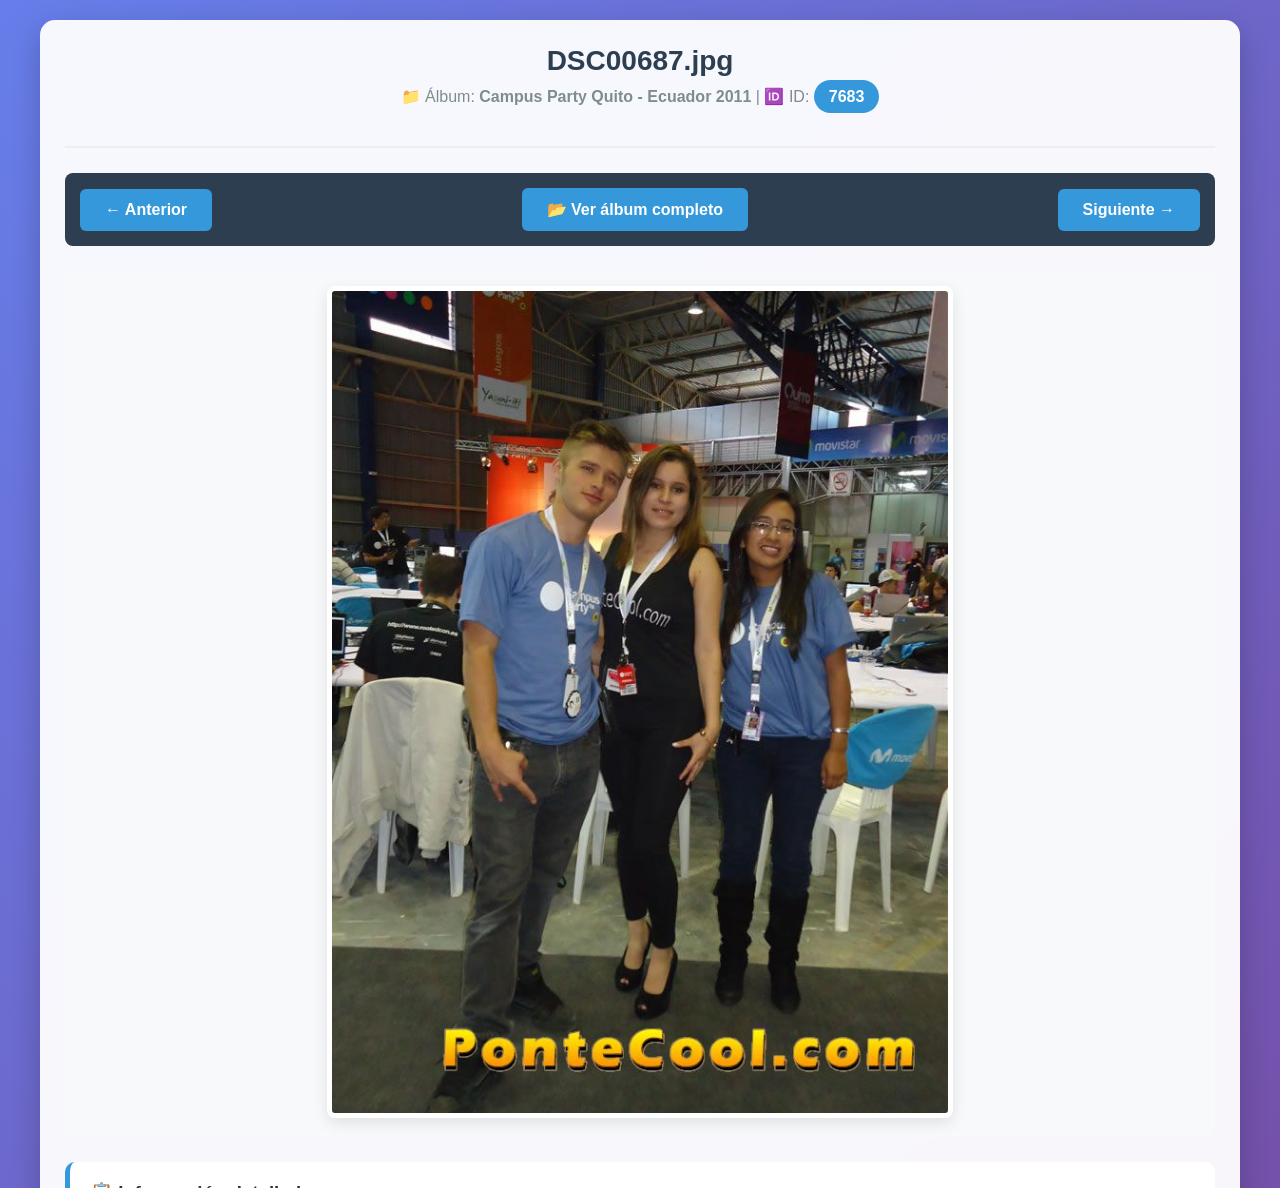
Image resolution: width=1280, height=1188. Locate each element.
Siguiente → (1129, 209)
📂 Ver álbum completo (635, 209)
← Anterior (146, 209)
